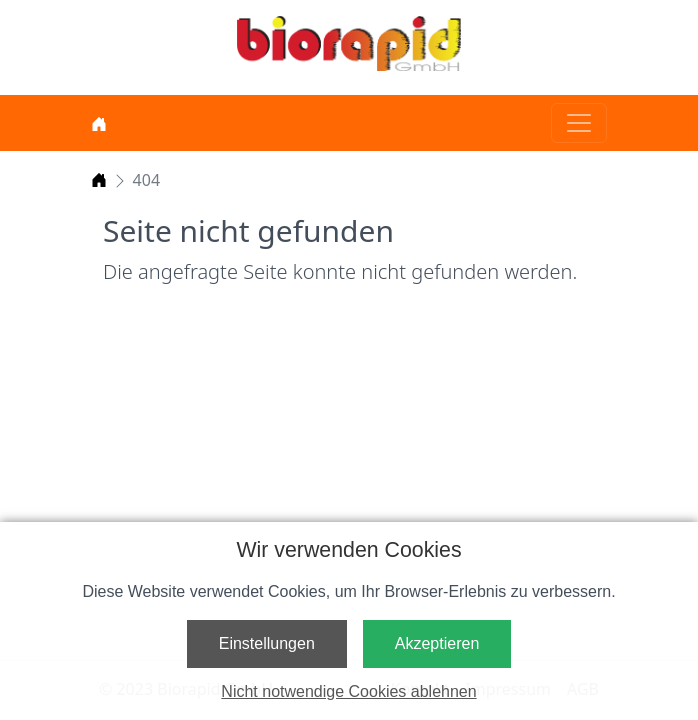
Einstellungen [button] (267, 643)
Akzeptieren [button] (437, 643)
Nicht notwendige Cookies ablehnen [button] (348, 691)
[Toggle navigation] (579, 123)
